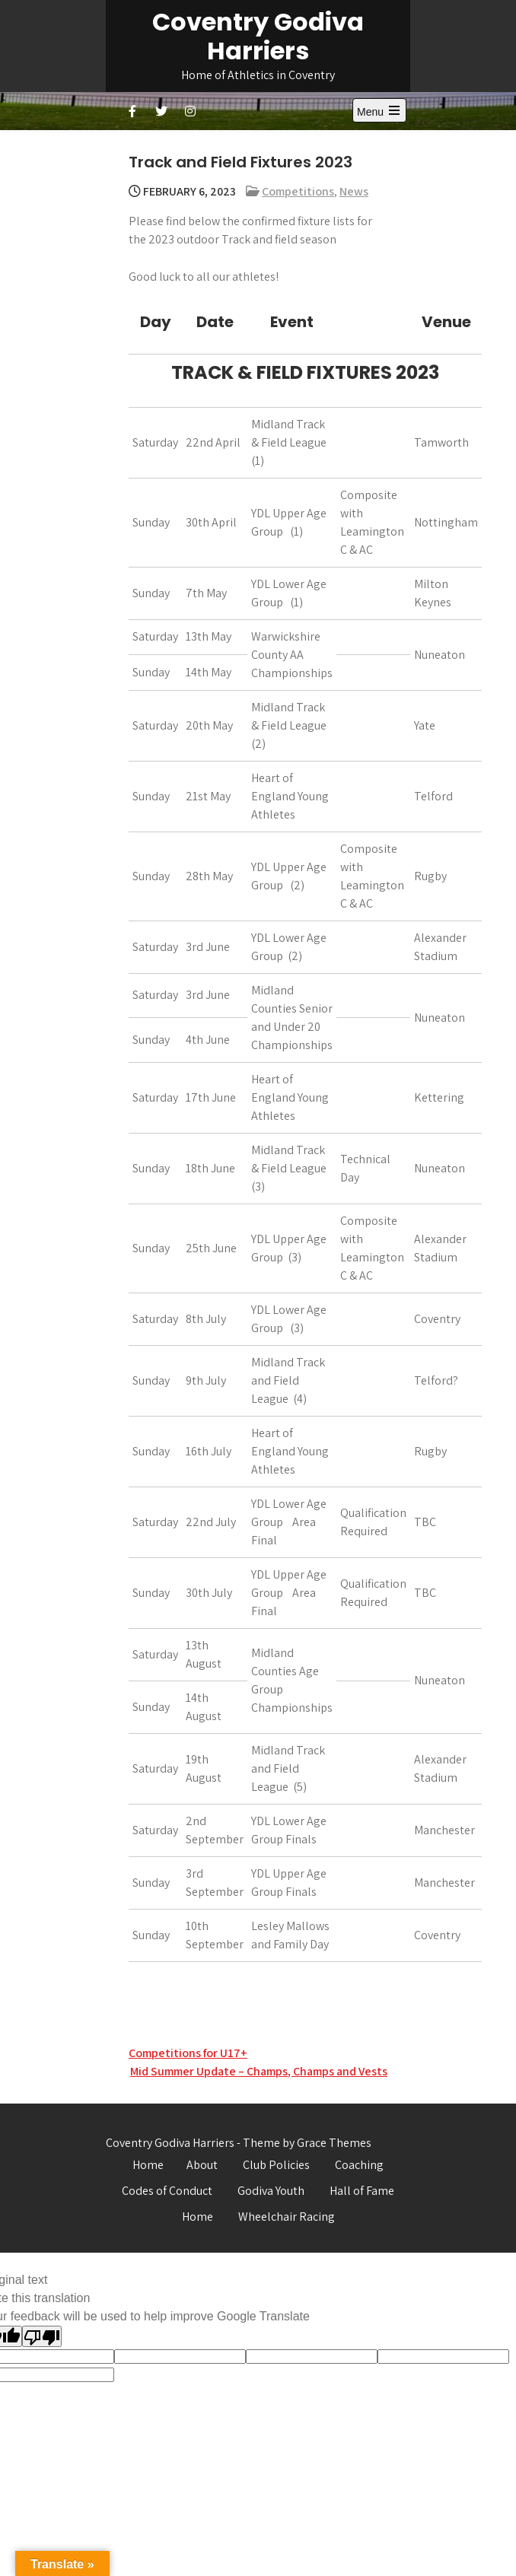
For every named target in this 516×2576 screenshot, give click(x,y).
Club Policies (276, 2165)
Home (148, 2165)
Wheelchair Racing (286, 2217)
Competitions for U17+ (188, 2053)
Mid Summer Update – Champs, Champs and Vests (258, 2071)
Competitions (298, 191)
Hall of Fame (362, 2191)
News (353, 191)
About (202, 2165)
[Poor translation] (42, 2336)
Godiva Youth (270, 2191)
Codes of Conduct (167, 2191)
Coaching (359, 2165)
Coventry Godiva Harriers (258, 36)
